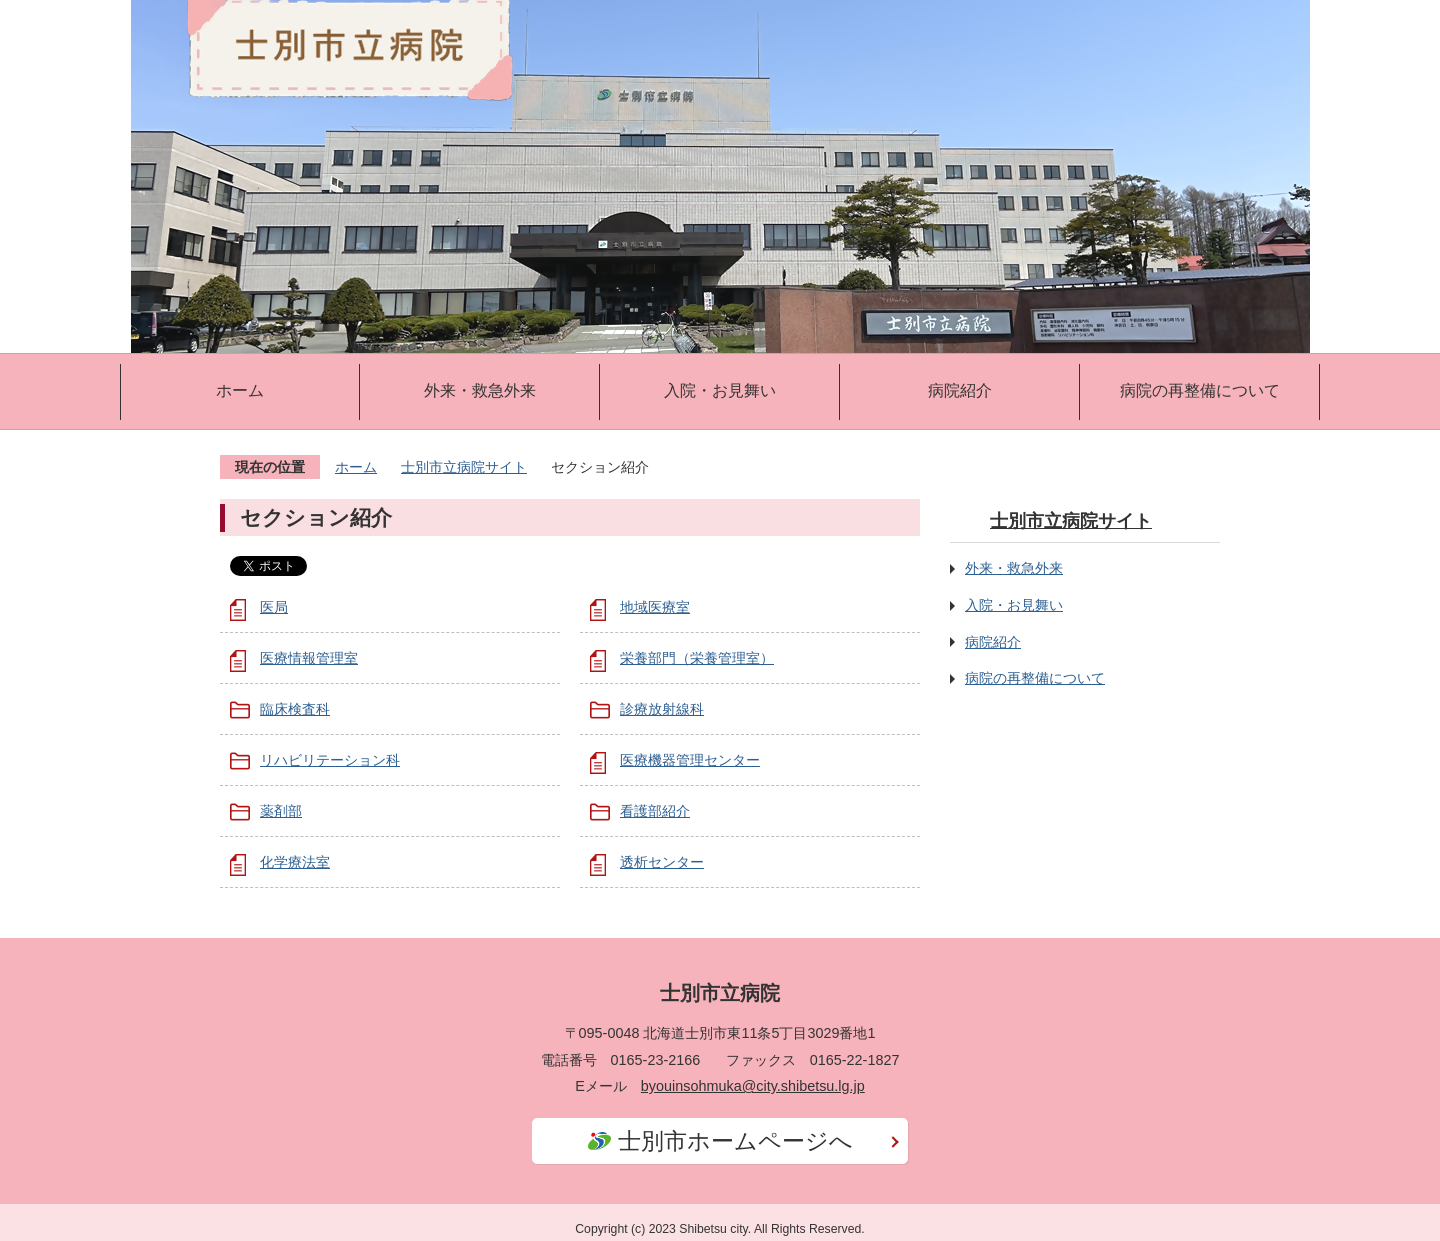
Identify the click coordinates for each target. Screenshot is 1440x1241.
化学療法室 (295, 862)
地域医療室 (655, 607)
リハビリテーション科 (330, 760)
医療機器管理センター (690, 760)
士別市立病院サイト (464, 467)
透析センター (662, 862)
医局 (274, 607)
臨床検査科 (295, 709)
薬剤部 (281, 811)
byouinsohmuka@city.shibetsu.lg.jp (753, 1086)
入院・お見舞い (720, 390)
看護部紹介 (655, 811)
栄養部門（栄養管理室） (697, 658)
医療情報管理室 (309, 658)
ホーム (240, 390)
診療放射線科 (662, 709)
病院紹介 (960, 390)
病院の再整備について (1200, 390)
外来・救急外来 (480, 390)
